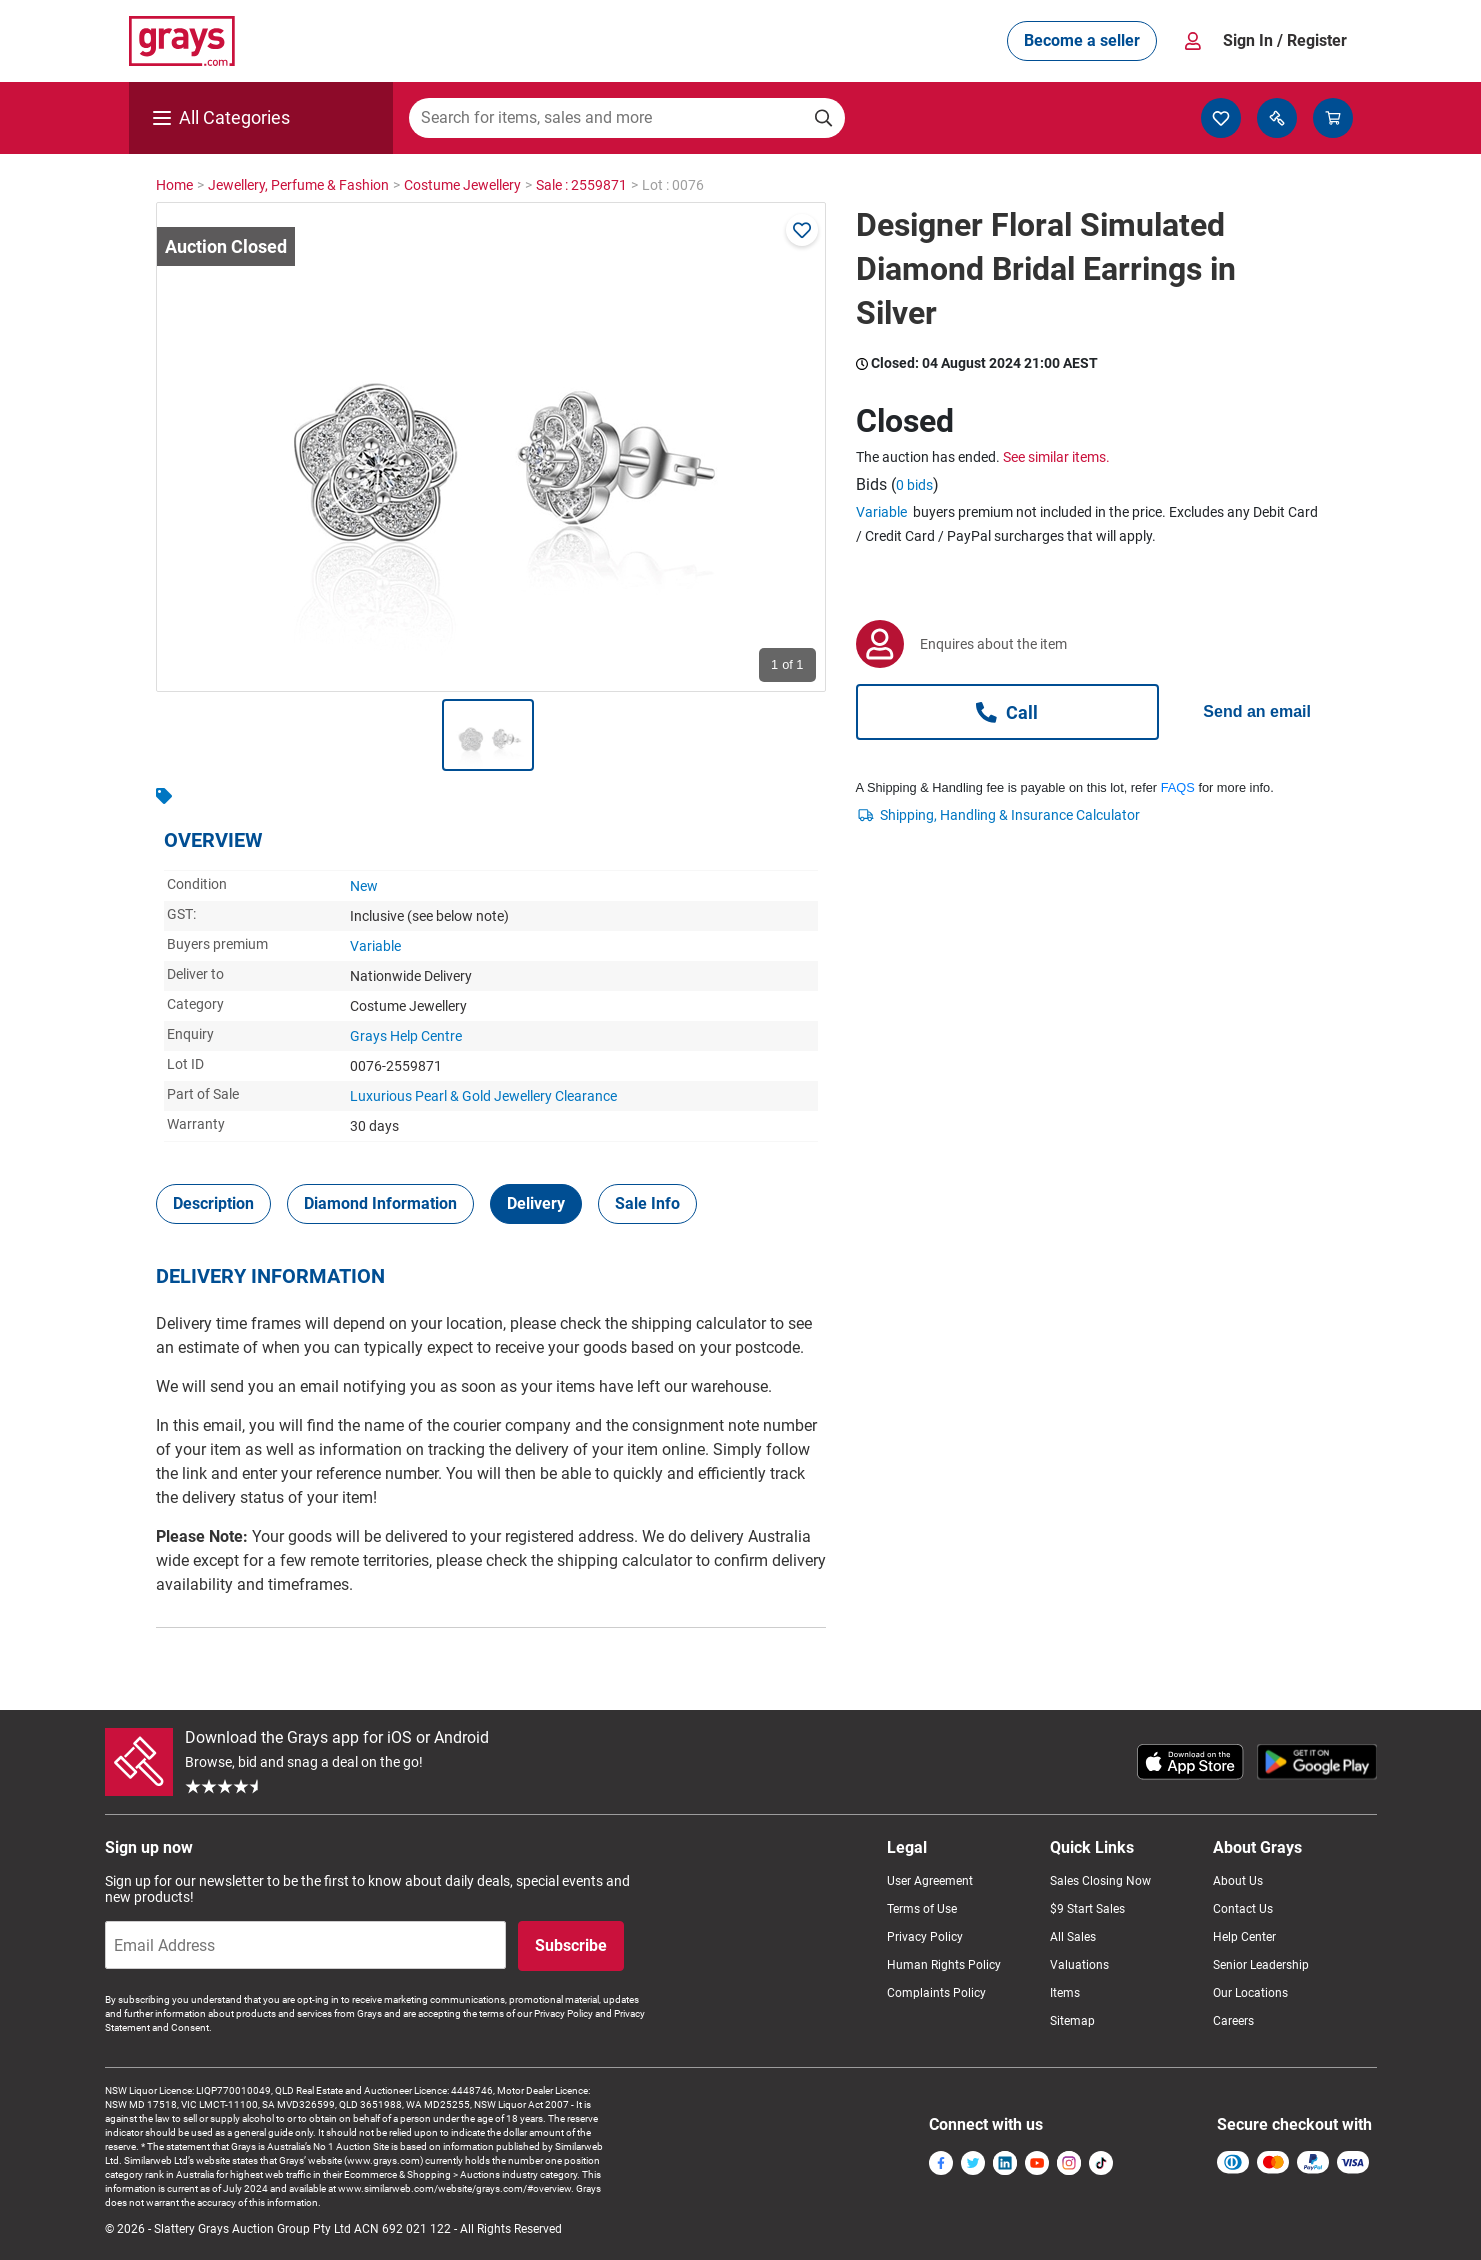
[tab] (213, 1204)
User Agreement (930, 1881)
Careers (1233, 2021)
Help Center (1244, 1937)
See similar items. (1056, 457)
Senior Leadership (1261, 1965)
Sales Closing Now (1100, 1881)
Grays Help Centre (406, 1036)
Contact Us (1243, 1909)
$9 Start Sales (1087, 1909)
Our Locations (1250, 1993)
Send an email (1257, 711)
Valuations (1079, 1965)
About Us (1238, 1881)
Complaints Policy (936, 1993)
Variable (375, 946)
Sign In (1285, 41)
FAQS (1178, 787)
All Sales (1073, 1937)
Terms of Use (922, 1909)
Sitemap (1072, 2021)
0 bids (914, 485)
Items (1065, 1993)
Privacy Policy (925, 1937)
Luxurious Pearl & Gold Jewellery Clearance (483, 1096)
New (364, 886)
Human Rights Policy (944, 1965)
